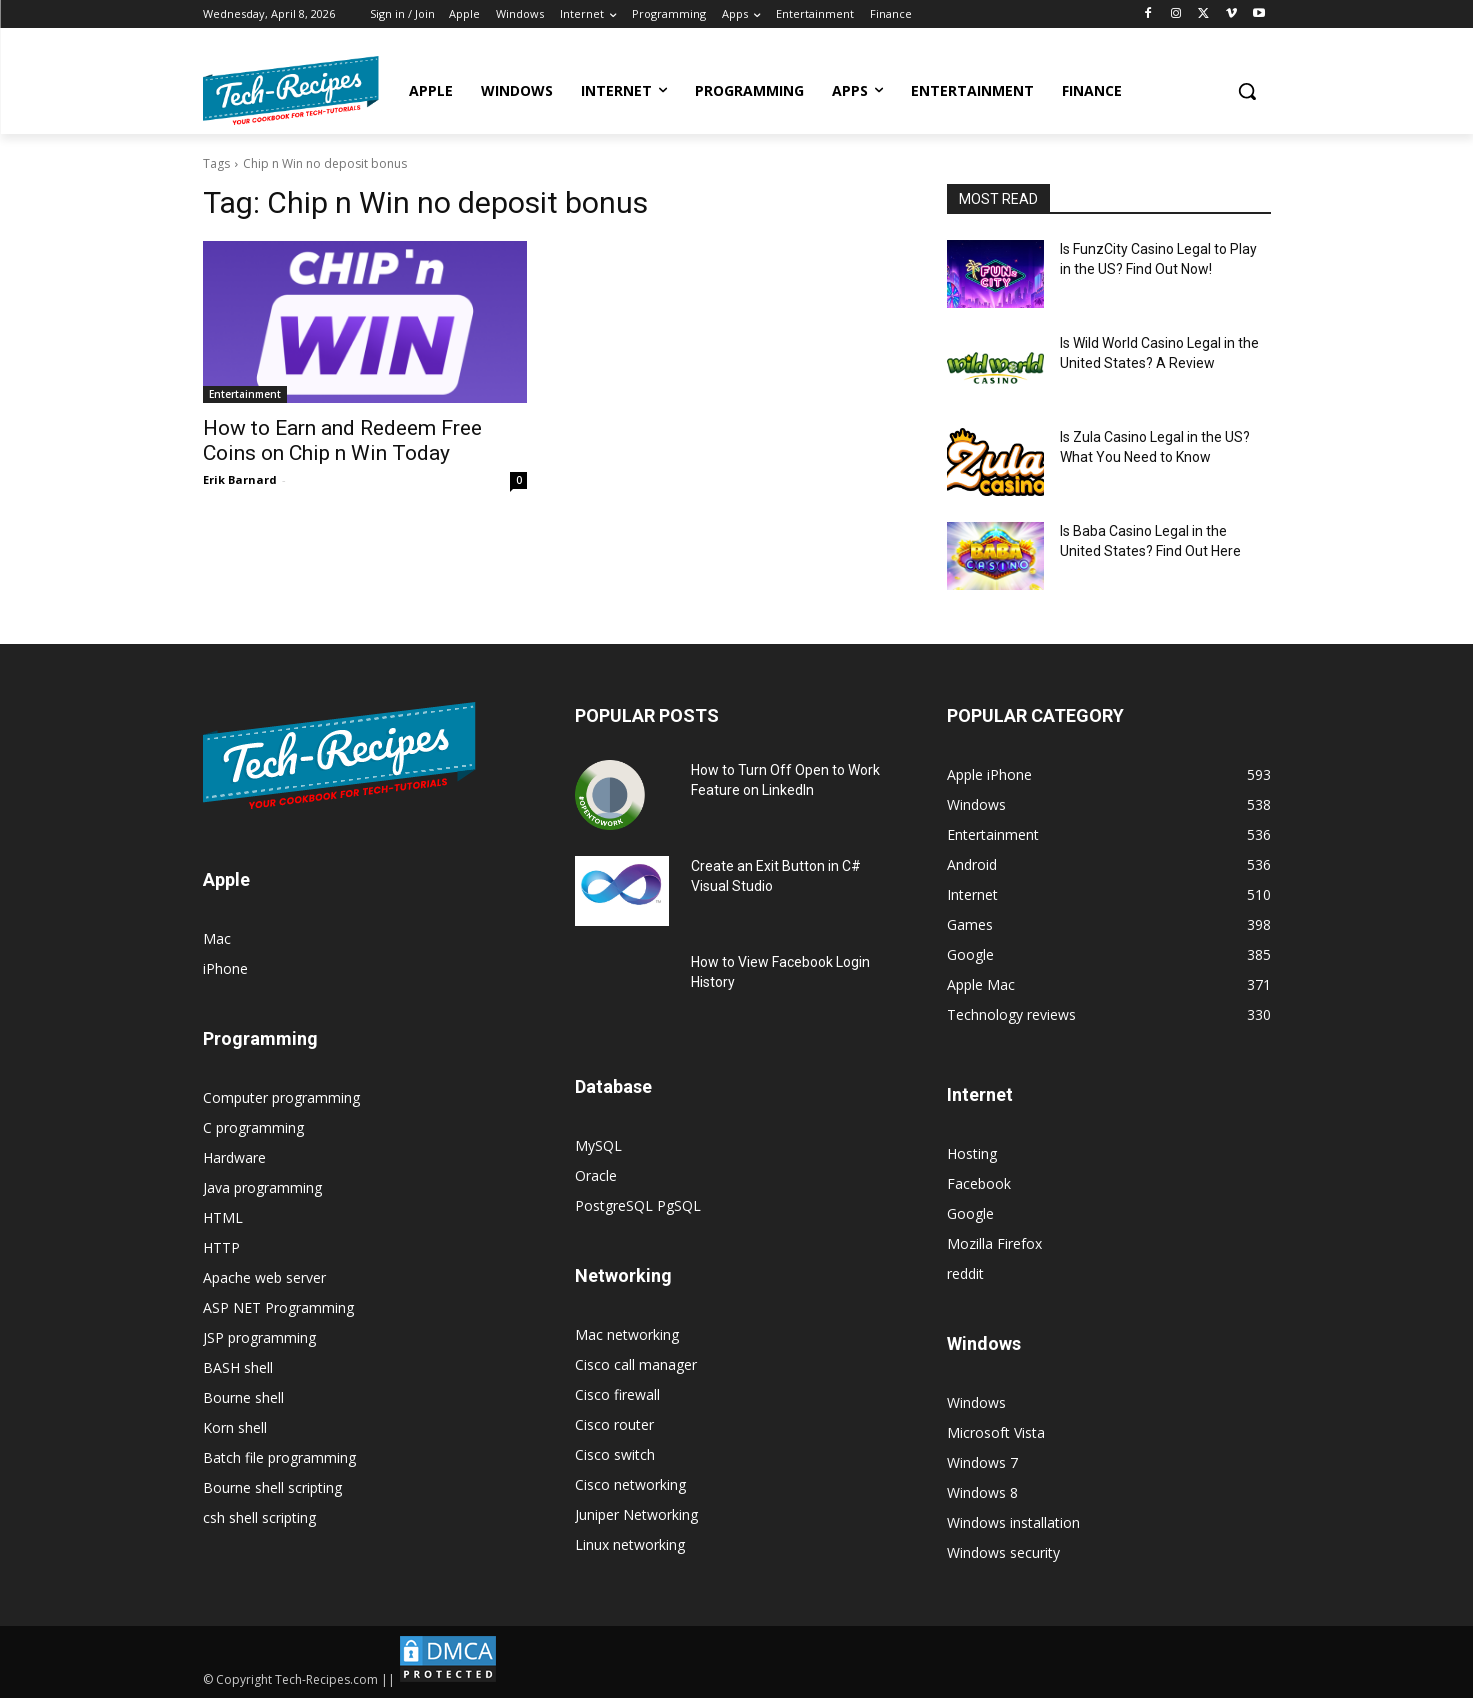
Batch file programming (279, 1457)
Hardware (234, 1157)
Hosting (972, 1153)
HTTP (221, 1247)
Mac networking (627, 1334)
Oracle (596, 1175)
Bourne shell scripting (272, 1487)
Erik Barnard (240, 479)
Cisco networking (630, 1484)
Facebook (979, 1183)
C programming (253, 1127)
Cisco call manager (636, 1364)
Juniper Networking (636, 1514)
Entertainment (245, 394)
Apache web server (264, 1277)
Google (970, 1213)
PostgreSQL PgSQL (638, 1205)
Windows (976, 1402)
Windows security (1003, 1552)
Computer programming (281, 1097)
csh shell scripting (259, 1517)
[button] (1247, 91)
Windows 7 (982, 1462)
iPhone (225, 968)
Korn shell (235, 1427)
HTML (223, 1217)
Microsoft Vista (996, 1432)
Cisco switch (615, 1454)
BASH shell (238, 1367)
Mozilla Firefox (994, 1243)
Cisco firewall (617, 1394)
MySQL (598, 1145)
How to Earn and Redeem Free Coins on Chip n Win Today (342, 440)
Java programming (262, 1187)
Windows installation (1013, 1522)
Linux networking (630, 1544)
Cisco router (614, 1424)
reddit (965, 1273)
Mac (217, 938)
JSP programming (259, 1337)
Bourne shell (243, 1397)
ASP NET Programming (278, 1307)
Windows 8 (982, 1492)
